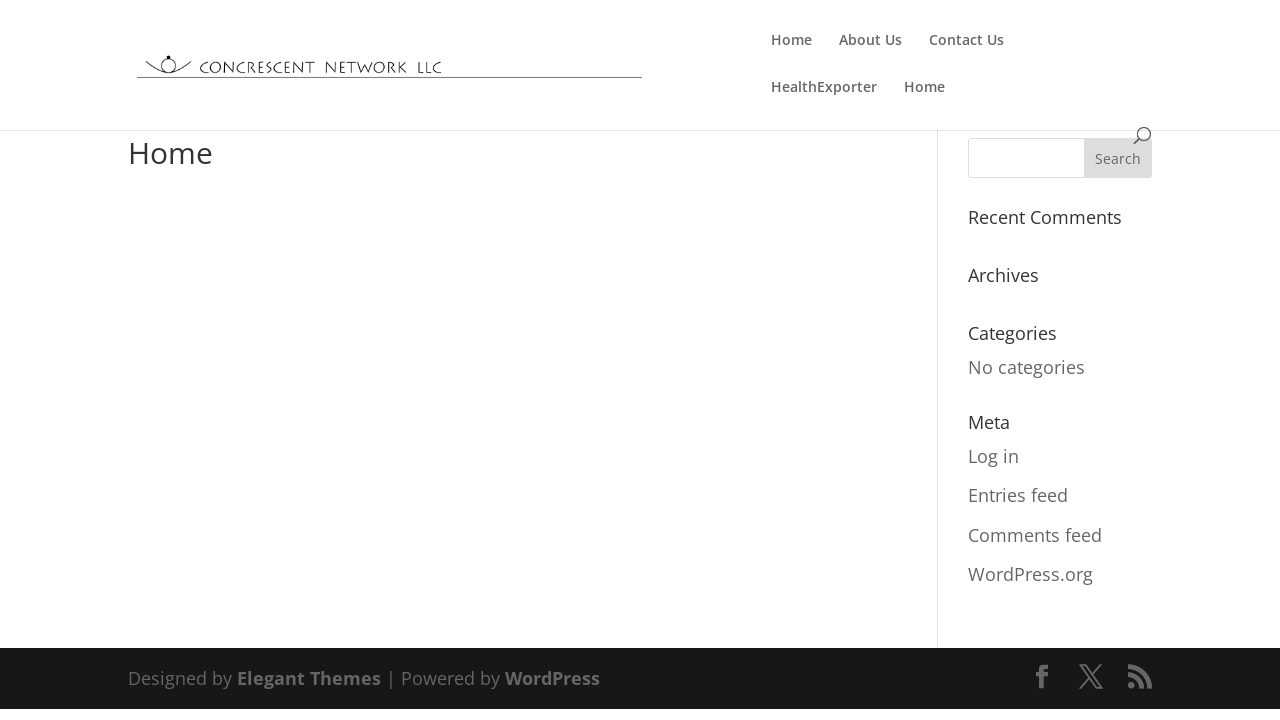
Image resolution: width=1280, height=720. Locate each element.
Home (791, 41)
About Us (870, 41)
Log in (993, 456)
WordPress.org (1030, 574)
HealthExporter (824, 88)
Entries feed (1018, 495)
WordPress (552, 678)
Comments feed (1035, 535)
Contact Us (966, 41)
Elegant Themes (309, 678)
